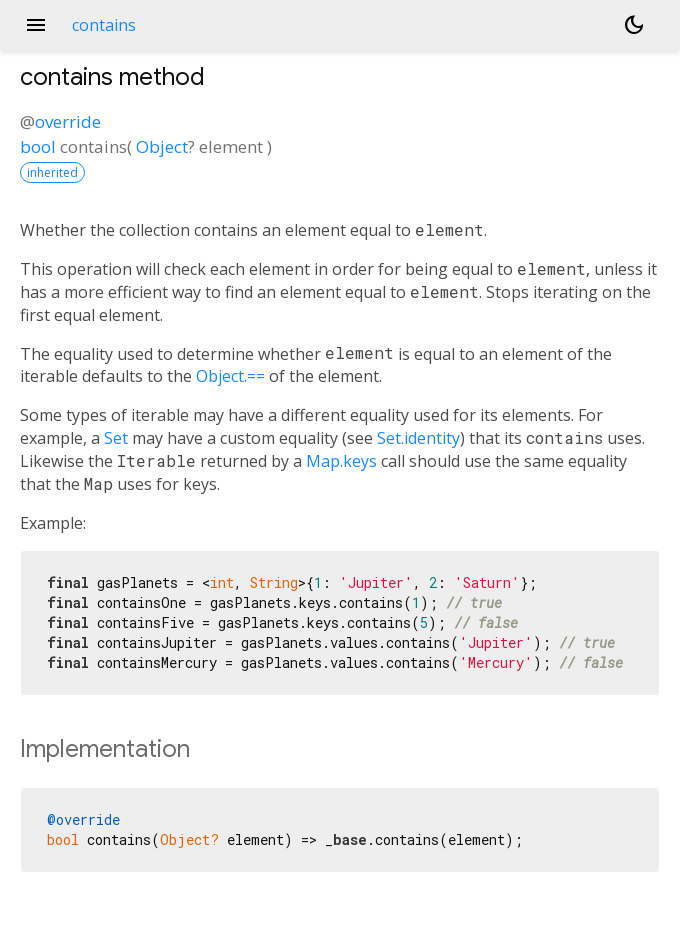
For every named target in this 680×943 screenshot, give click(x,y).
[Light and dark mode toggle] (634, 25)
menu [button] (36, 25)
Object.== (230, 376)
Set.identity (418, 438)
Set (116, 438)
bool (38, 146)
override (68, 121)
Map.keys (341, 461)
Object (162, 146)
